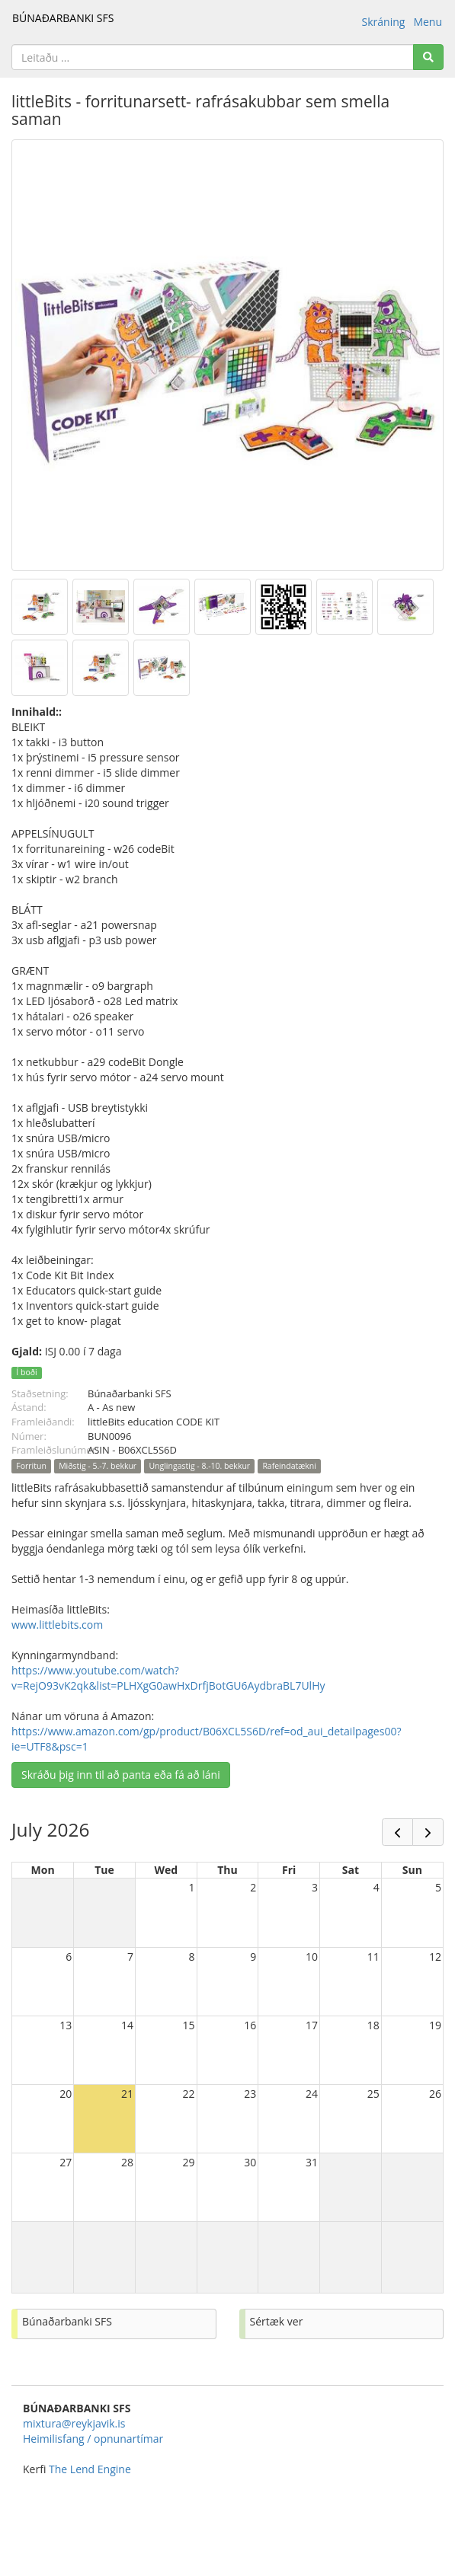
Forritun (31, 1465)
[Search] (428, 57)
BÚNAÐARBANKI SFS (63, 18)
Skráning (383, 21)
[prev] (397, 1832)
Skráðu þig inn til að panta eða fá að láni (120, 1774)
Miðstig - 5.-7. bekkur (97, 1465)
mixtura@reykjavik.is (74, 2423)
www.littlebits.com (57, 1624)
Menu (427, 21)
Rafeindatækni (289, 1465)
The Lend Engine (90, 2469)
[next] (428, 1832)
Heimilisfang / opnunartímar (93, 2438)
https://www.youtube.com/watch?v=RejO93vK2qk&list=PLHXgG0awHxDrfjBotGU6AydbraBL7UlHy (168, 1678)
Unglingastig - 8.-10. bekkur (199, 1465)
